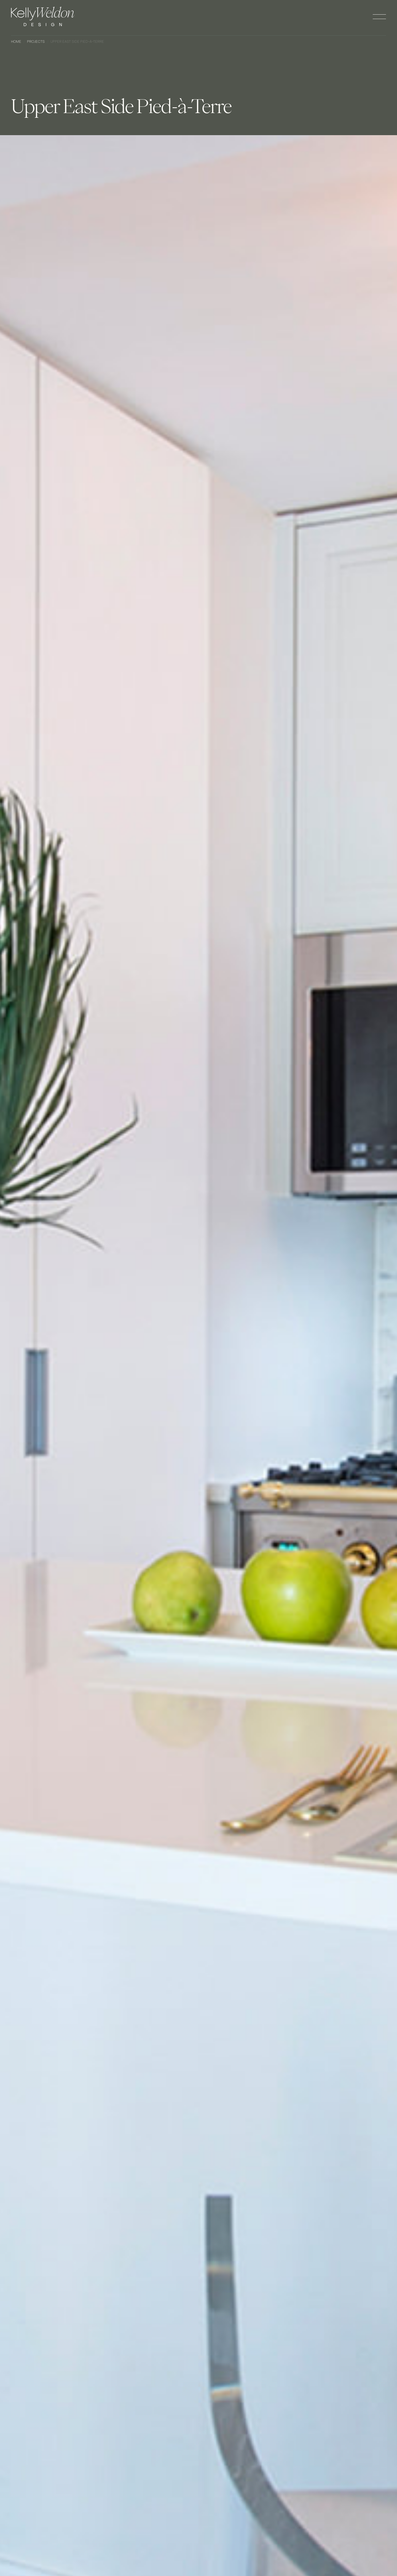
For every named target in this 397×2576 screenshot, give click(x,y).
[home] (42, 16)
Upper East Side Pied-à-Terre (77, 42)
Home (16, 42)
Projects (36, 42)
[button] (379, 16)
